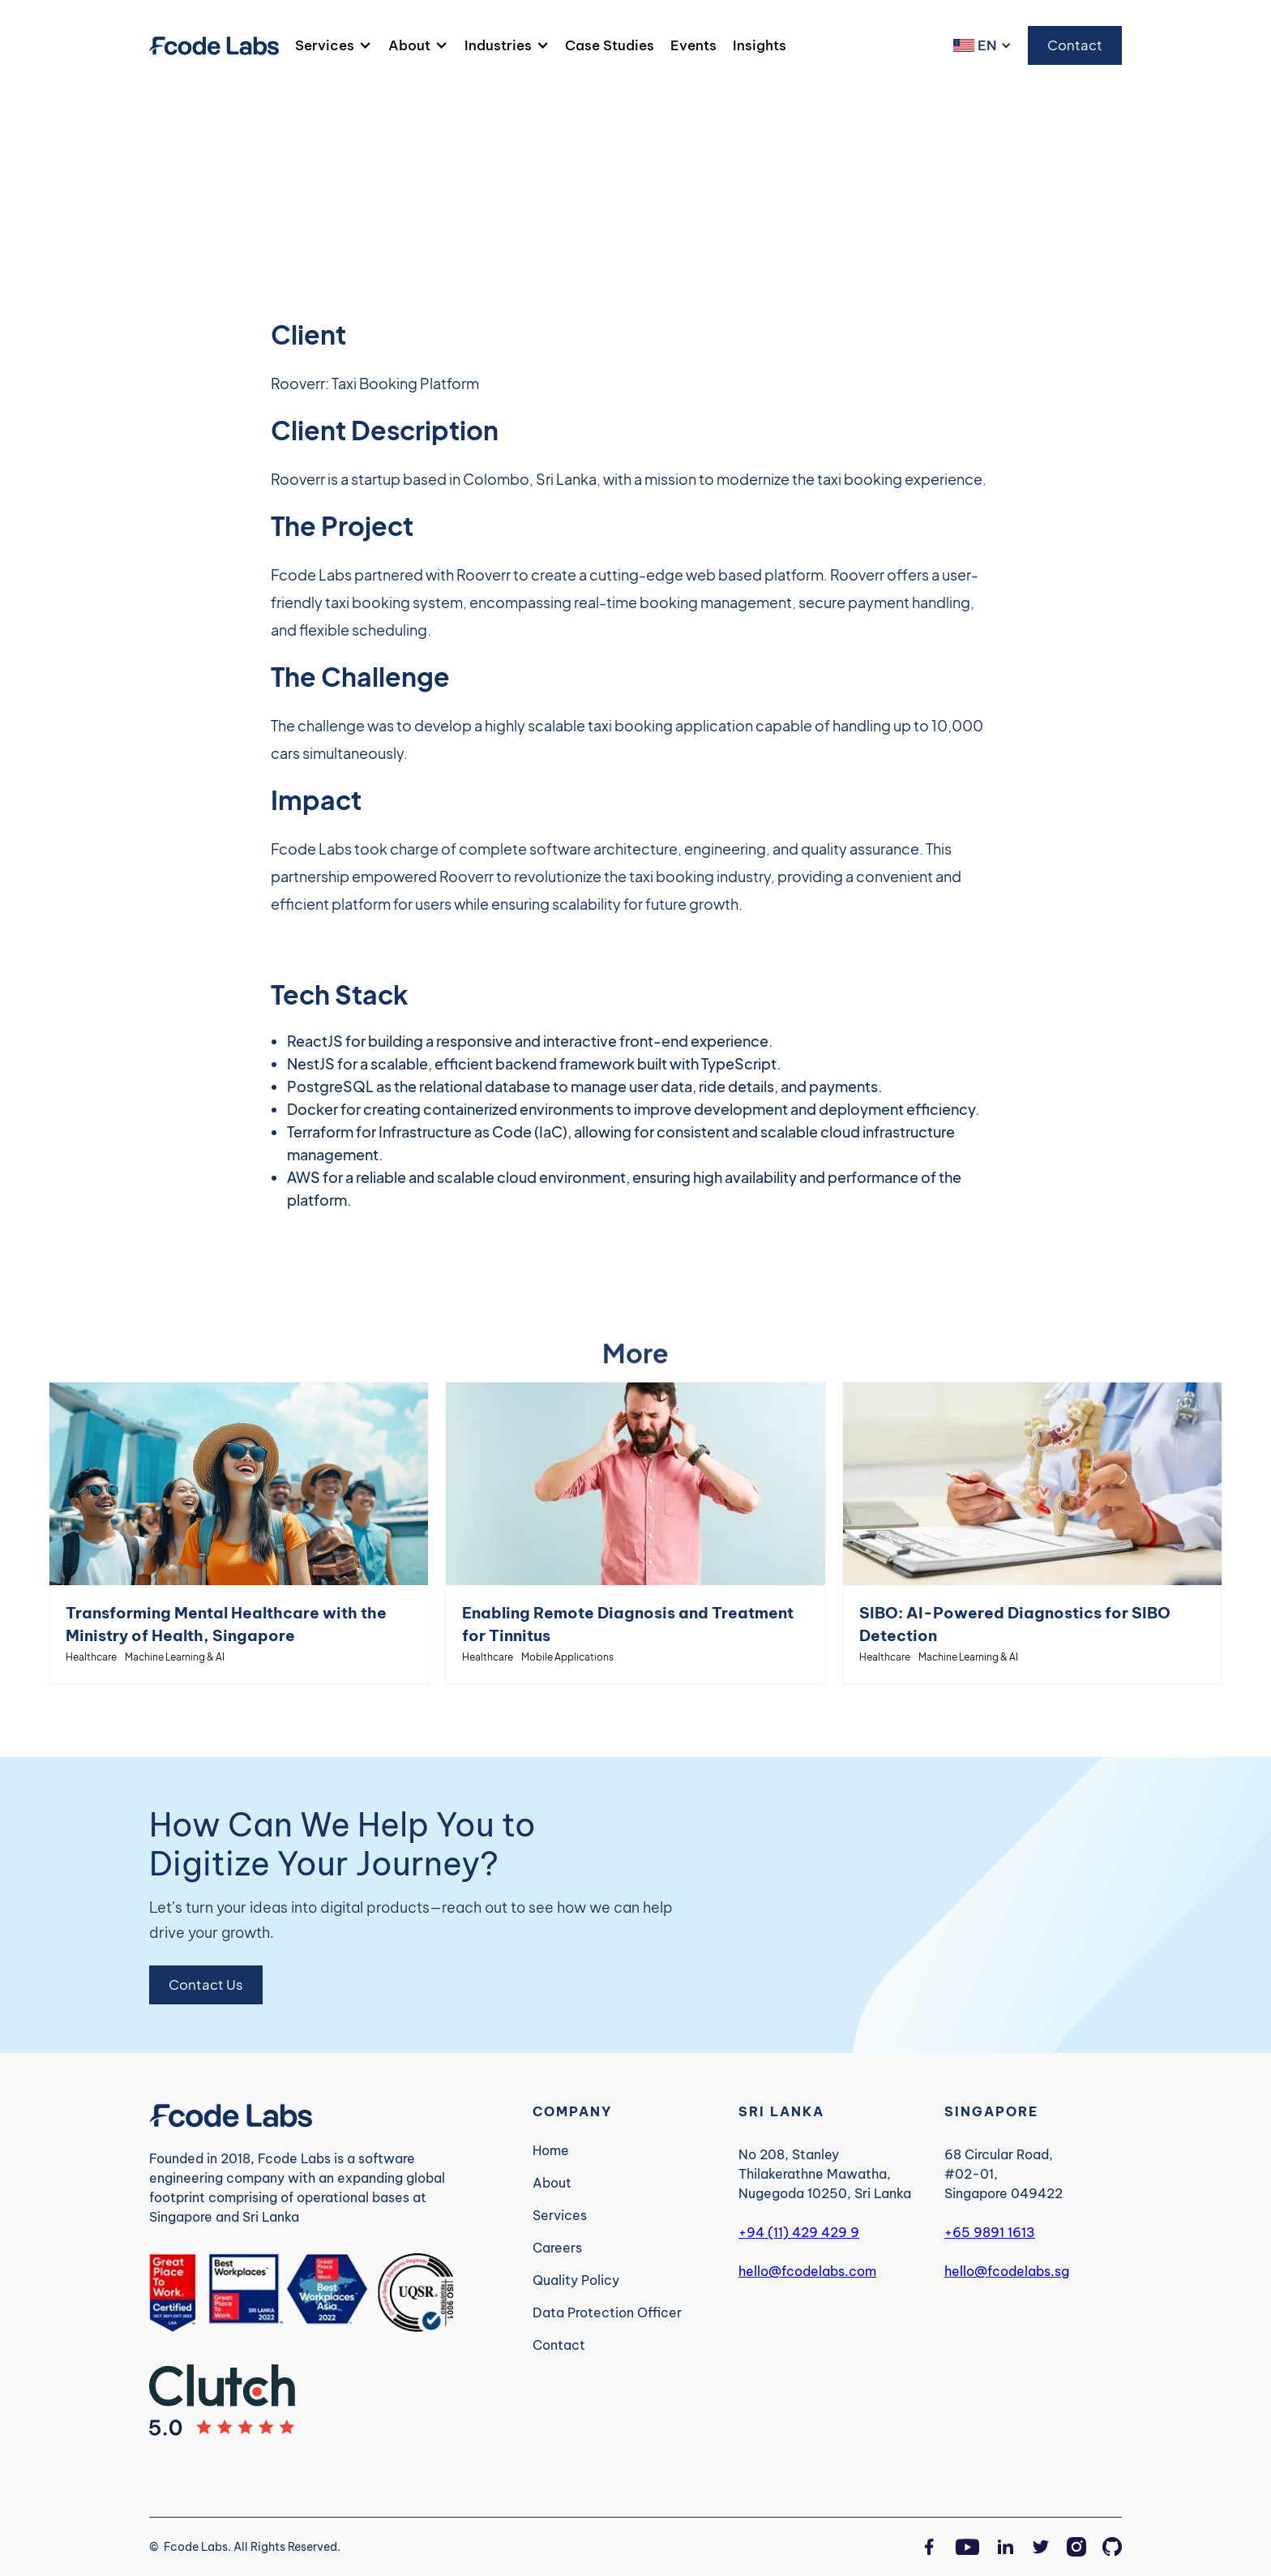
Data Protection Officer (607, 2312)
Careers (557, 2248)
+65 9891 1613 (989, 2232)
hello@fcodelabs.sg (1006, 2271)
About (409, 45)
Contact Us (206, 1984)
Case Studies (609, 45)
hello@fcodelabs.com (807, 2271)
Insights (759, 45)
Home (551, 2150)
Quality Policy (576, 2280)
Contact (1074, 45)
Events (693, 45)
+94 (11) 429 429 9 (798, 2232)
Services (324, 45)
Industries (498, 45)
